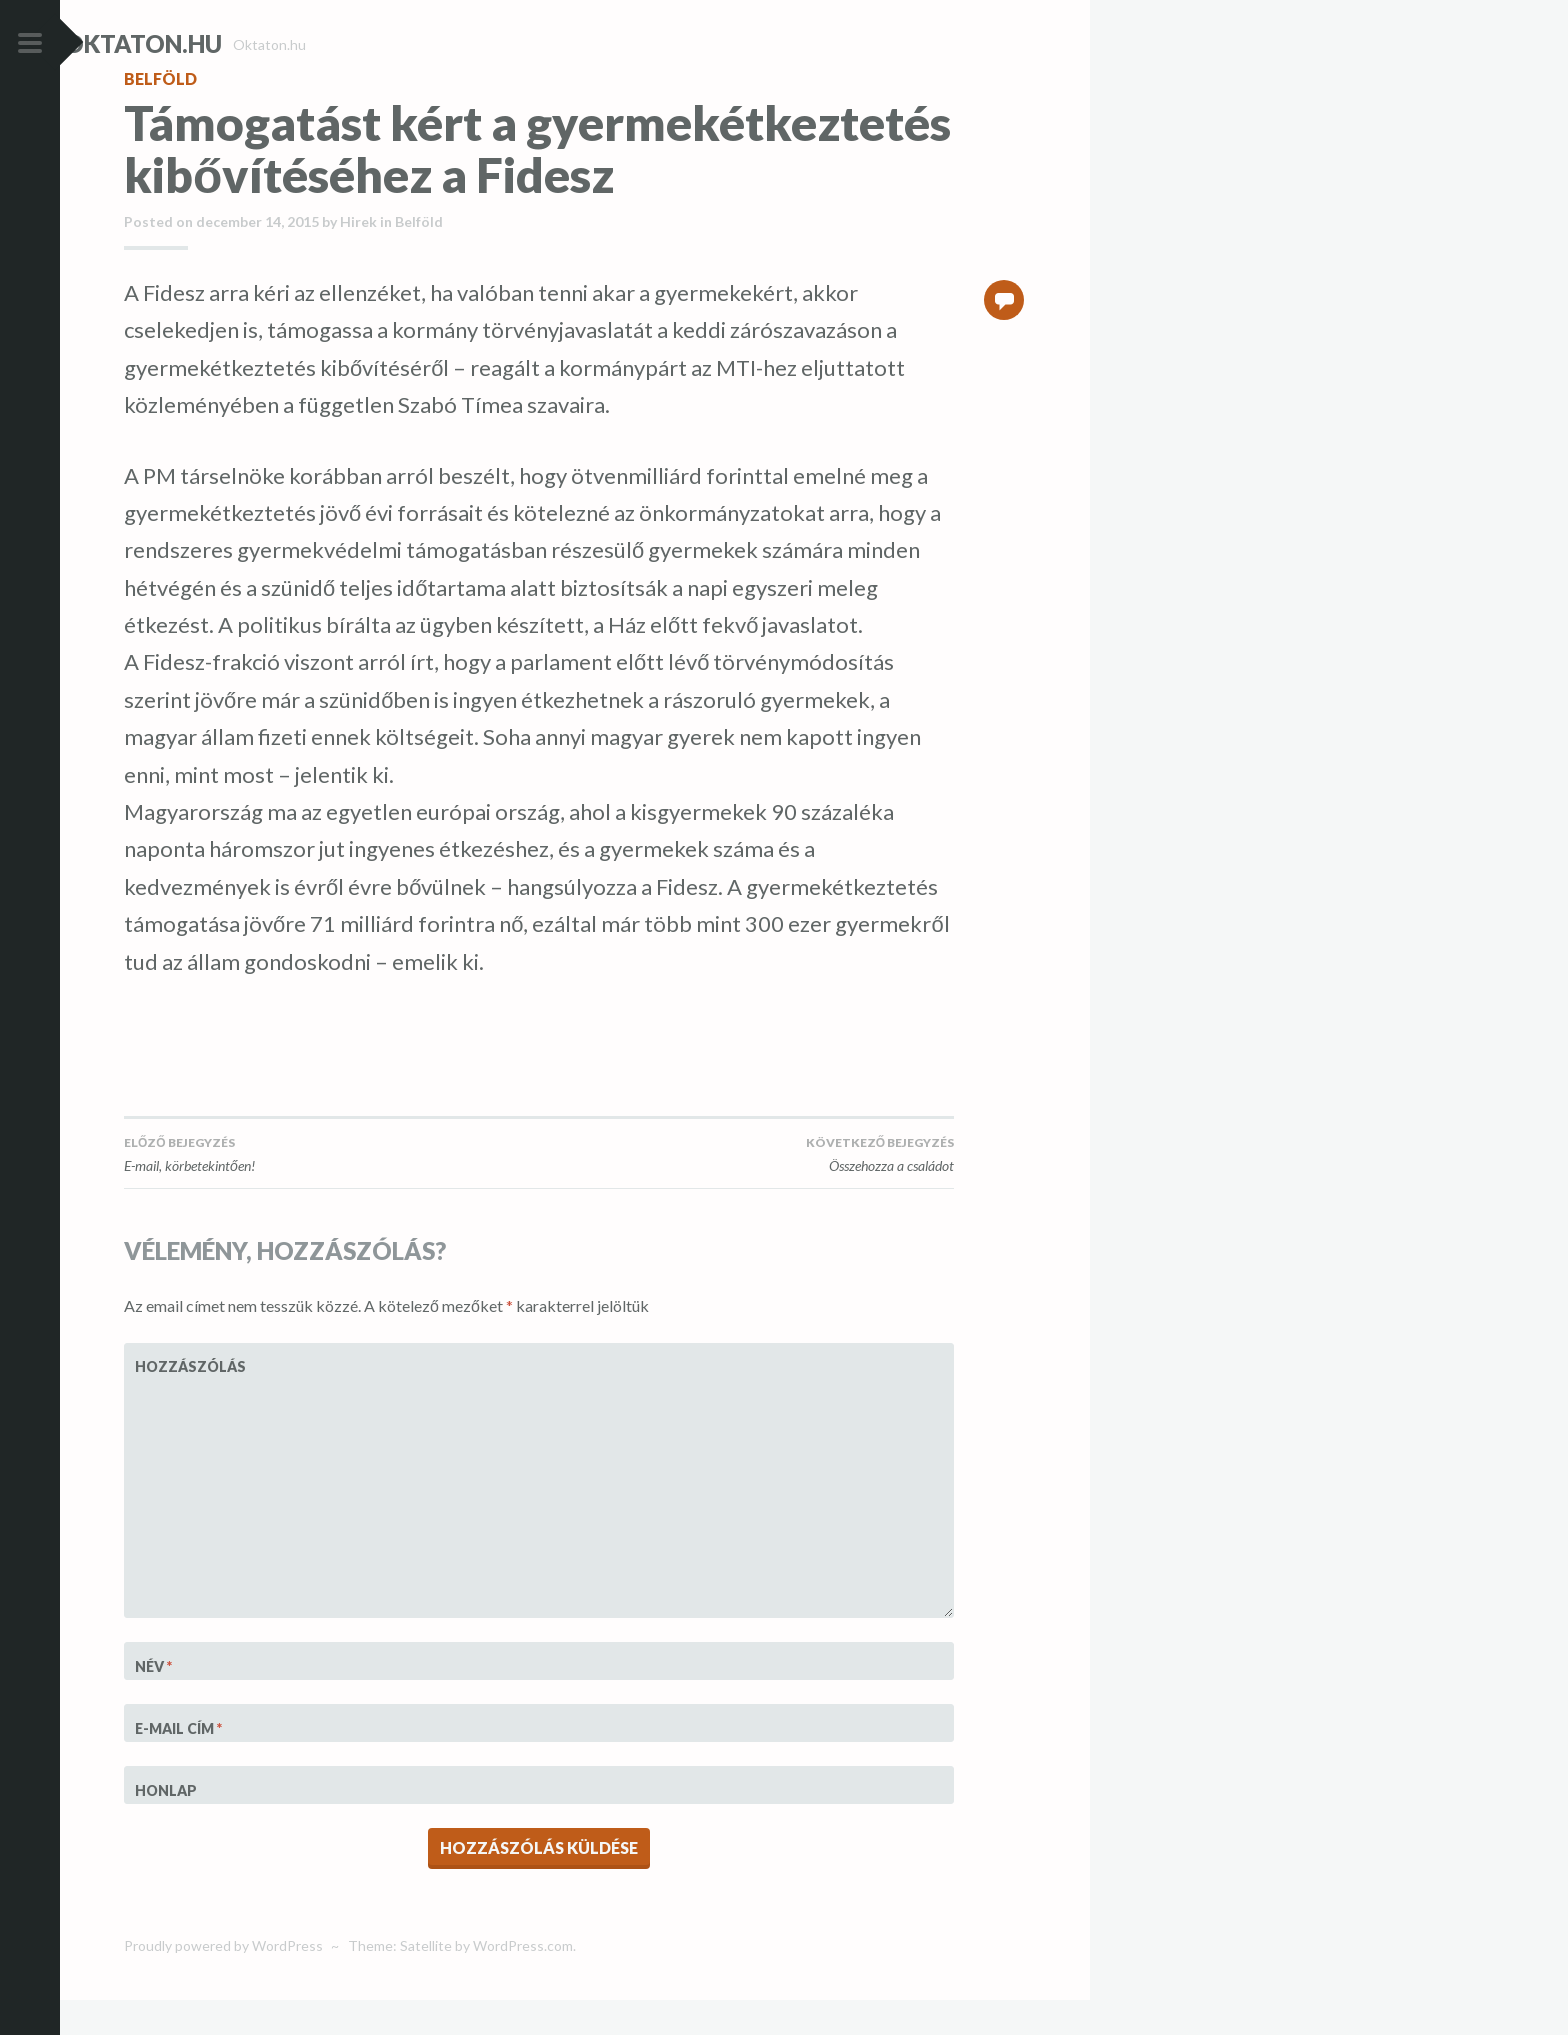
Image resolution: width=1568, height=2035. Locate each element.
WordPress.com (523, 1981)
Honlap (166, 1825)
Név (153, 1702)
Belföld (160, 114)
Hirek (358, 257)
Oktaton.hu (203, 43)
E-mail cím (178, 1764)
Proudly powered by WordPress (223, 1981)
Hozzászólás (184, 1402)
